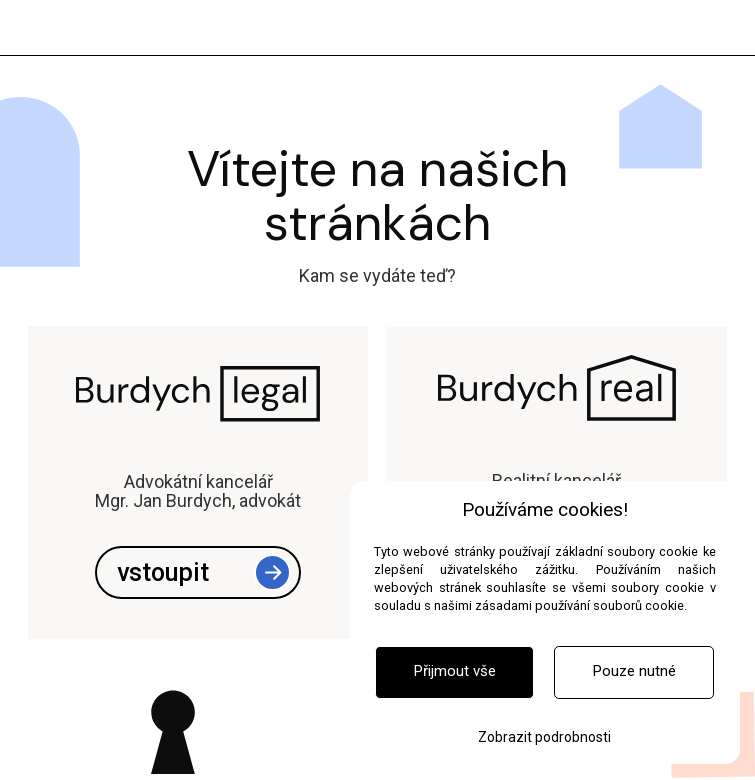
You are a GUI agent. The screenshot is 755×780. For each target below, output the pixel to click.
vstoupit (163, 572)
